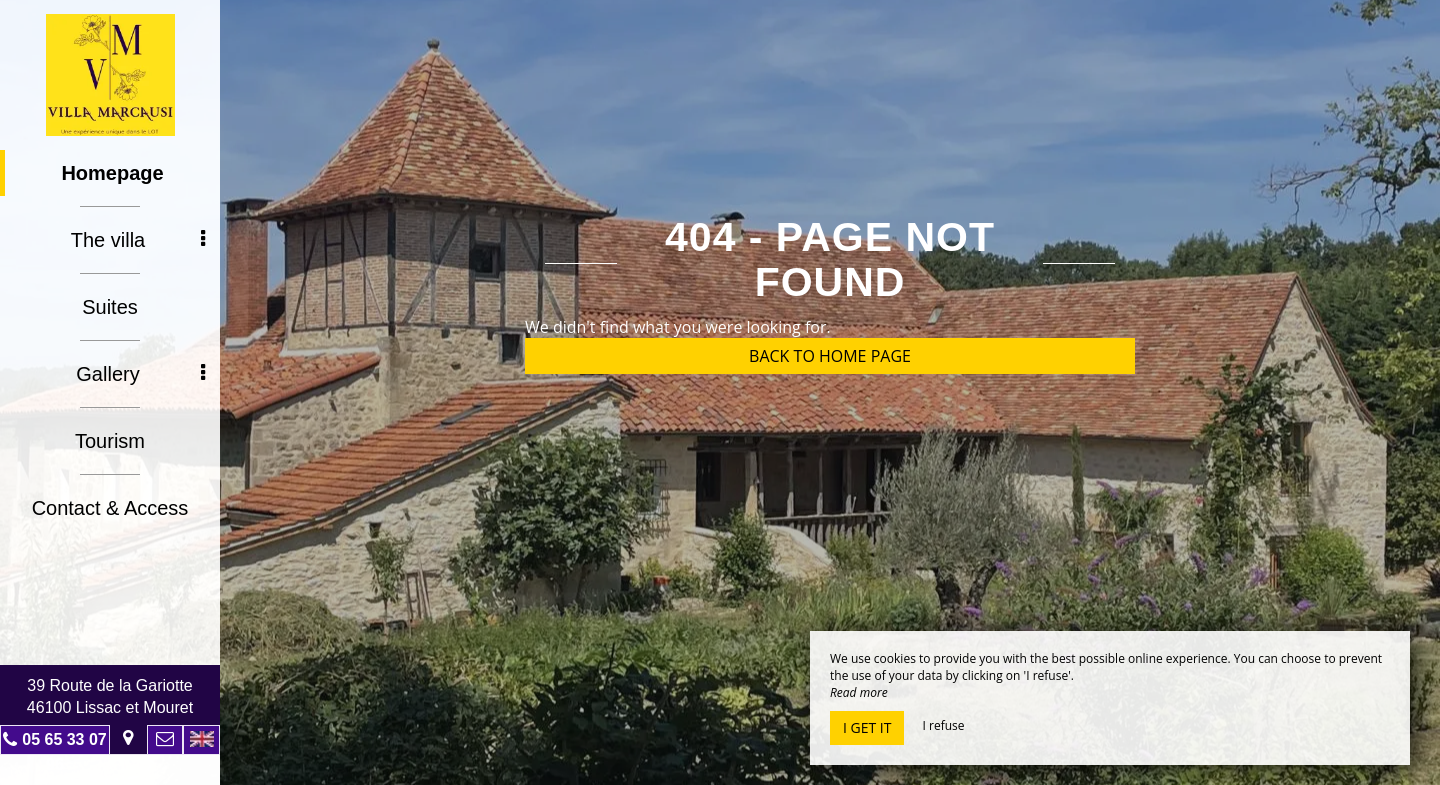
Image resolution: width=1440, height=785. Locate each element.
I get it (867, 727)
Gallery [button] (140, 374)
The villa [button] (138, 240)
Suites (110, 307)
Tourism (110, 441)
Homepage (112, 173)
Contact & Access (110, 508)
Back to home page (830, 356)
